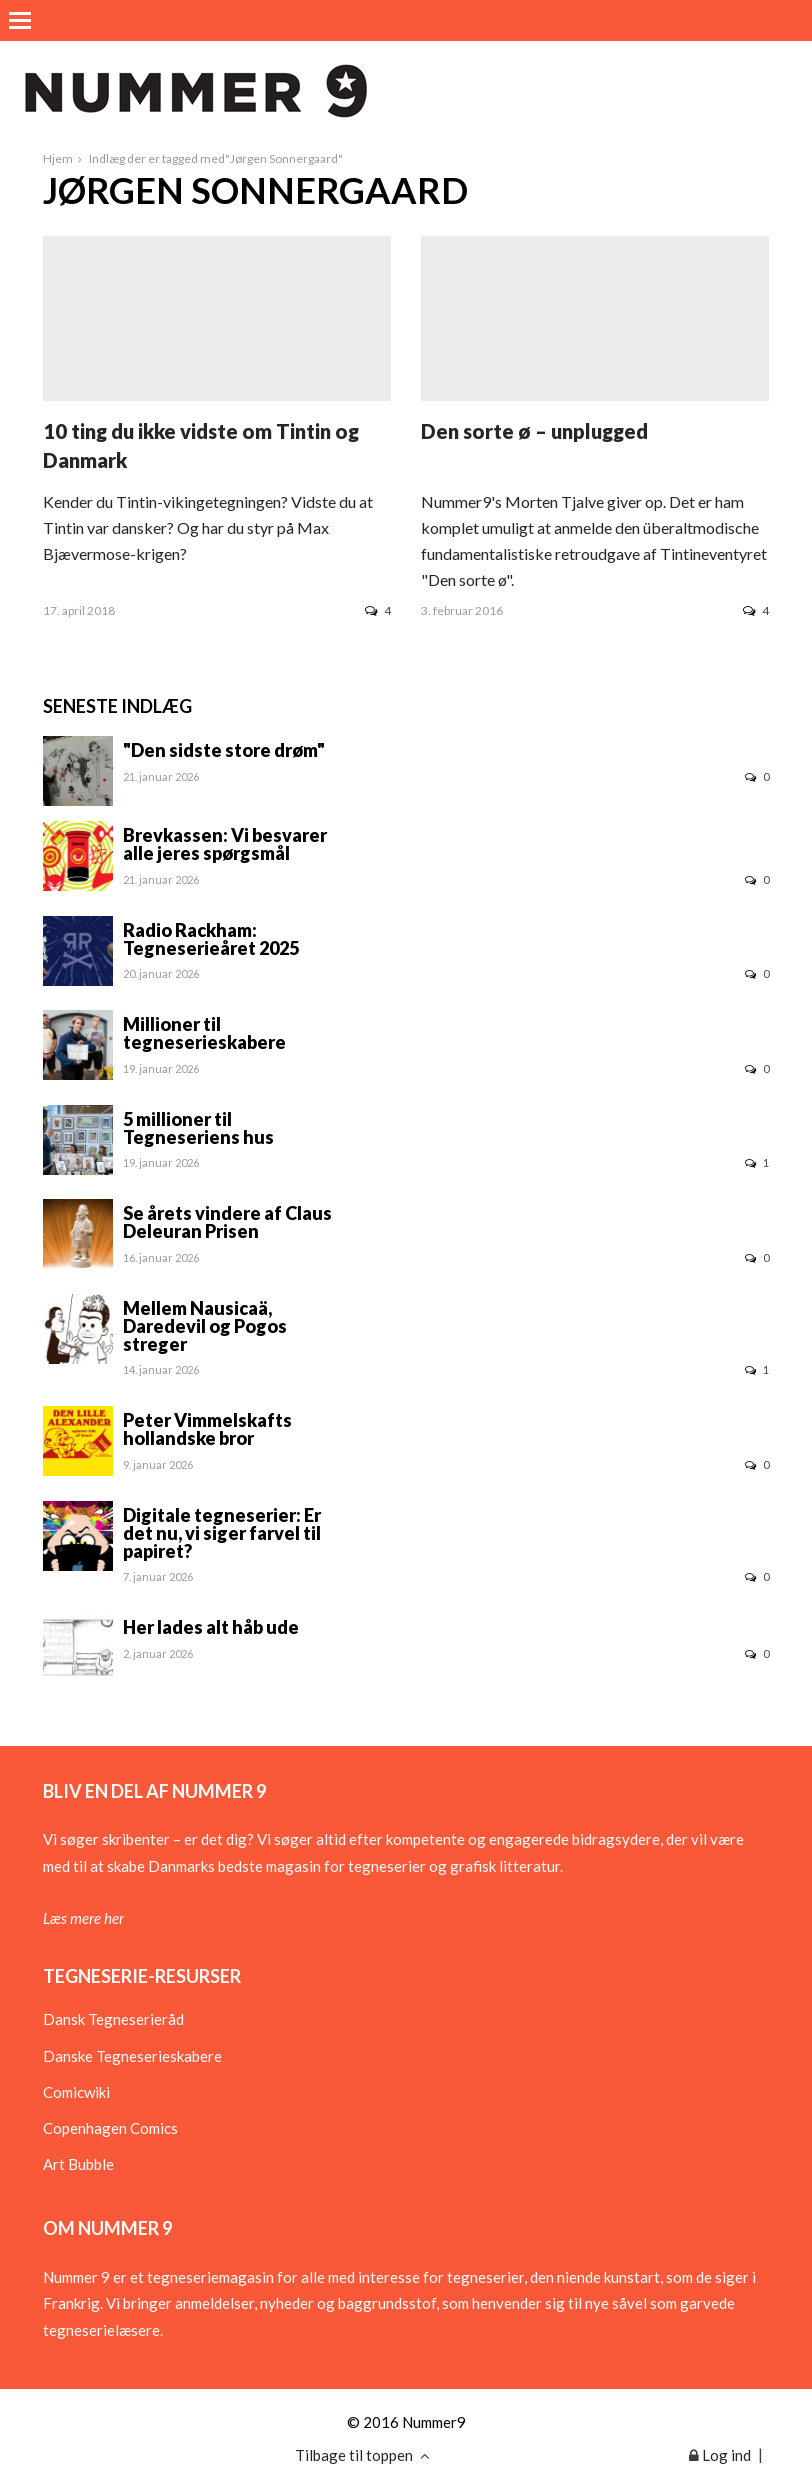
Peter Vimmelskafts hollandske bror (207, 1429)
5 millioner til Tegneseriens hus (198, 1128)
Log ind (720, 2455)
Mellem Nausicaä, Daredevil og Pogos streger (205, 1326)
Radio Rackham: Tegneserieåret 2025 (211, 939)
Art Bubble (78, 2164)
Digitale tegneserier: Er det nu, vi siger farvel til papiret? (222, 1533)
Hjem (58, 158)
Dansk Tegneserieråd (113, 2019)
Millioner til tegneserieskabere (204, 1033)
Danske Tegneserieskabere (132, 2056)
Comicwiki (76, 2092)
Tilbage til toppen (362, 2455)
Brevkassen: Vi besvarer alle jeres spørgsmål (225, 844)
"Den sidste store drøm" (224, 750)
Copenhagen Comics (110, 2128)
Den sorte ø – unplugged (534, 431)
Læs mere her (83, 1918)
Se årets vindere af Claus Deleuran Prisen (227, 1222)
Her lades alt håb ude (211, 1627)
